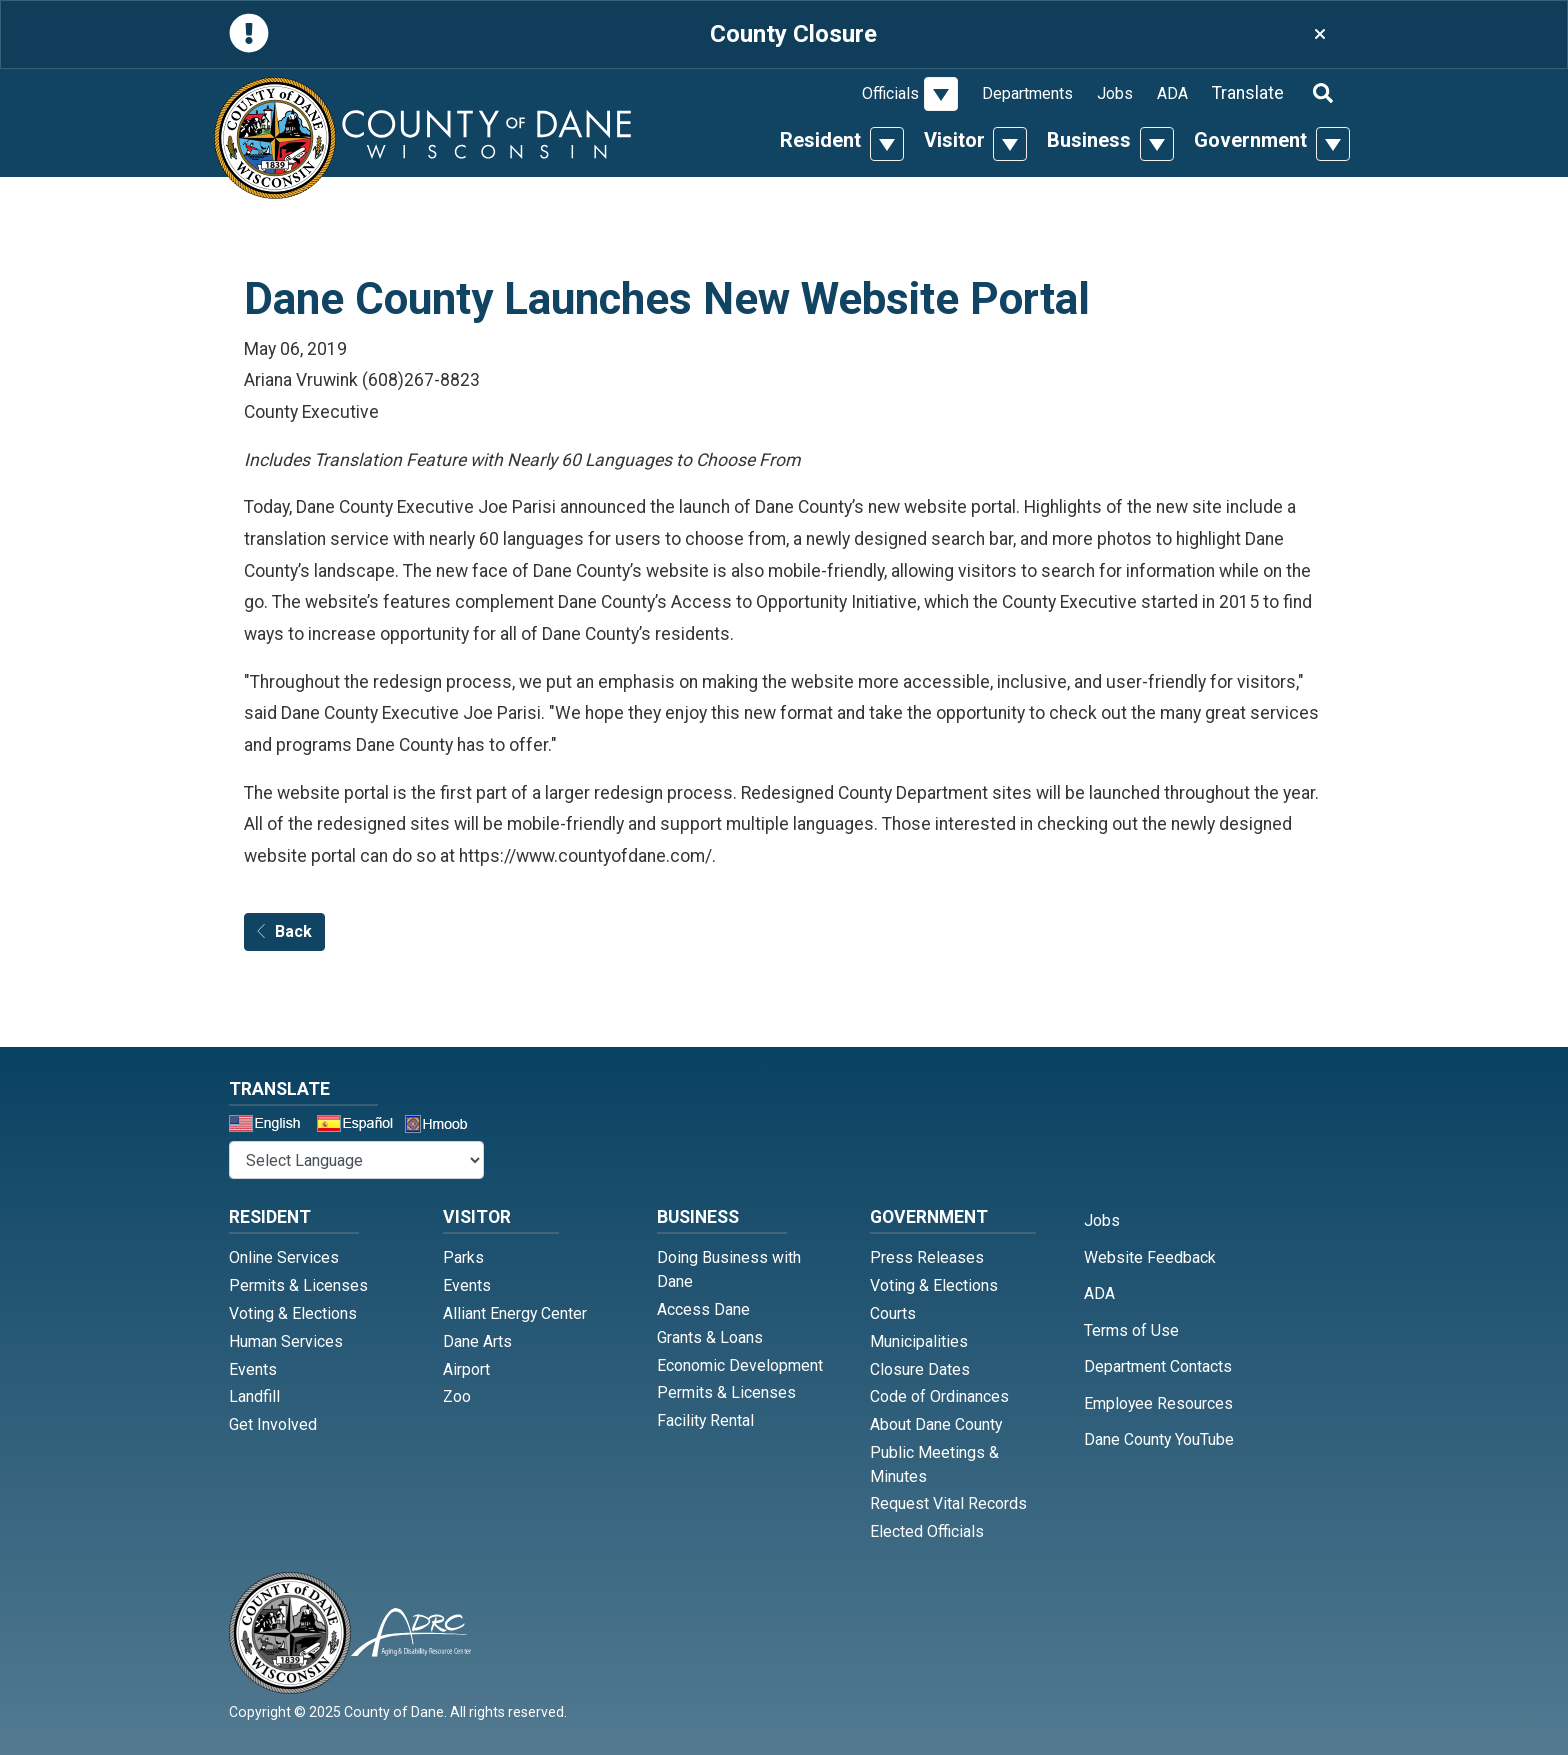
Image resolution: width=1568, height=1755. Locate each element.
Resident (820, 140)
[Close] (1320, 34)
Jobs (1115, 93)
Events (253, 1369)
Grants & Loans (710, 1337)
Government (1250, 140)
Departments (1027, 93)
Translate (1248, 93)
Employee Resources (1158, 1403)
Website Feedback (1150, 1257)
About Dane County (936, 1424)
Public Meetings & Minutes (934, 1464)
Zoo (457, 1396)
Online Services (284, 1257)
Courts (893, 1313)
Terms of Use (1131, 1330)
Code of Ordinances (939, 1396)
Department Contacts (1158, 1366)
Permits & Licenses (298, 1285)
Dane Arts (477, 1341)
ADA (1172, 93)
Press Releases (927, 1257)
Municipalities (919, 1341)
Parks (463, 1257)
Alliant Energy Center (515, 1313)
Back (284, 931)
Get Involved (273, 1424)
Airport (466, 1369)
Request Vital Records (948, 1503)
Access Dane (703, 1309)
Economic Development (740, 1365)
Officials (890, 93)
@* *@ (356, 1160)
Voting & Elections (293, 1313)
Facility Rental (705, 1420)
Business (1089, 140)
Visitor (954, 140)
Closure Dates (920, 1369)
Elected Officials (927, 1531)
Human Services (286, 1341)
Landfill (254, 1396)
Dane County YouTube (1159, 1439)
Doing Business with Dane (729, 1269)
